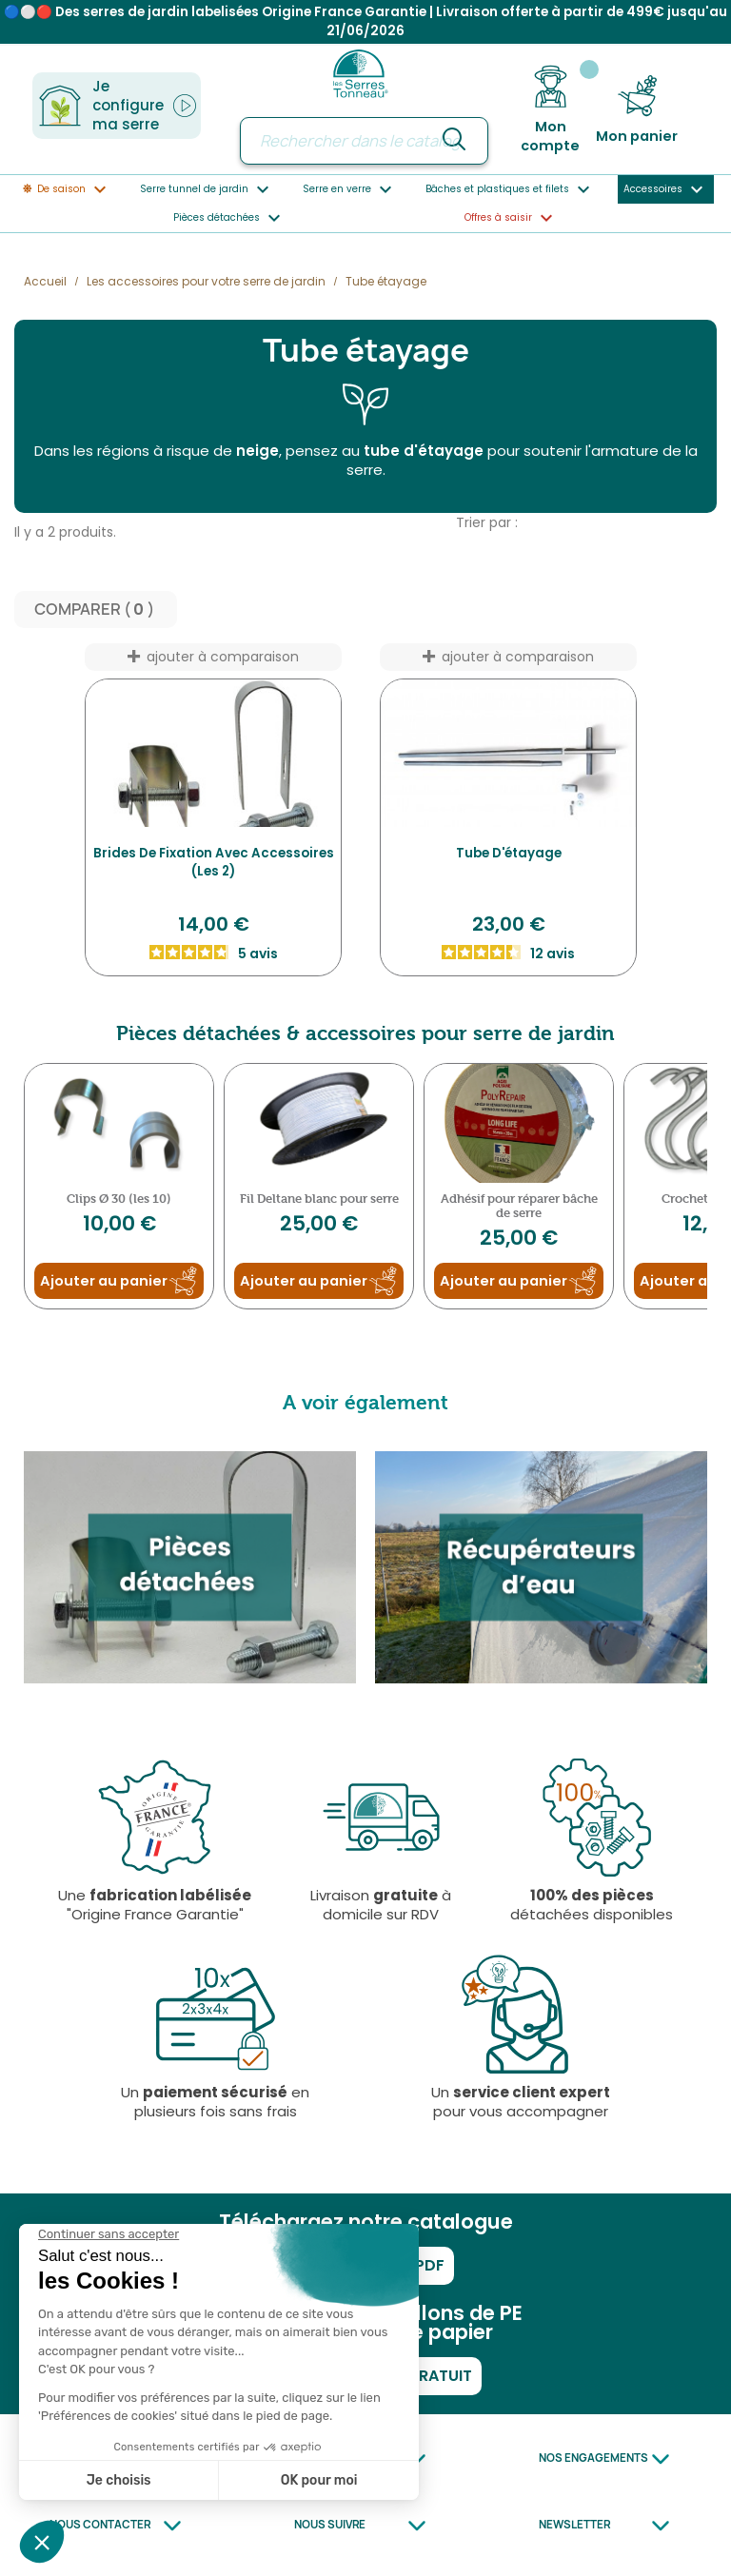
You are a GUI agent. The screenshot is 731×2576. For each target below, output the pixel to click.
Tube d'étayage (509, 853)
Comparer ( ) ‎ (95, 609)
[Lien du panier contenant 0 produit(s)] (636, 110)
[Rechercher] (364, 141)
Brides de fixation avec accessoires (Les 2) (213, 862)
